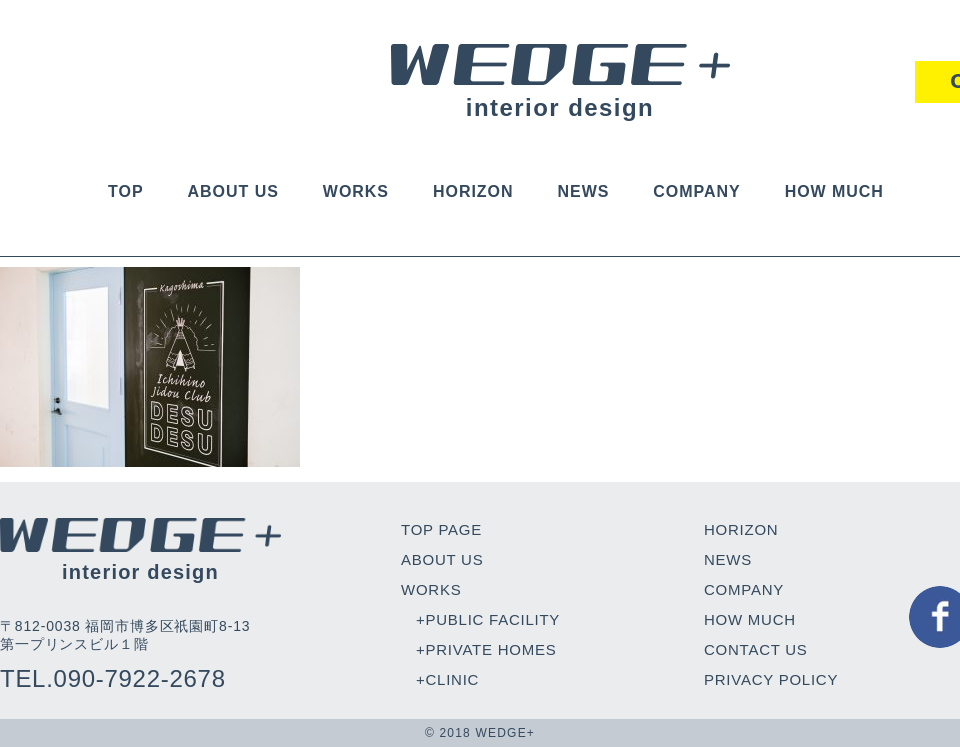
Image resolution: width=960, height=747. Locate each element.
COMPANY (696, 191)
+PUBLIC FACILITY (488, 619)
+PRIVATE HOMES (486, 649)
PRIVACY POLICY (771, 679)
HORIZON (473, 191)
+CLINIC (447, 679)
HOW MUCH (834, 191)
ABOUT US (233, 191)
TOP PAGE (441, 529)
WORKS (356, 191)
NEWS (583, 191)
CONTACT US (756, 649)
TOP (125, 191)
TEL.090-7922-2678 (113, 678)
